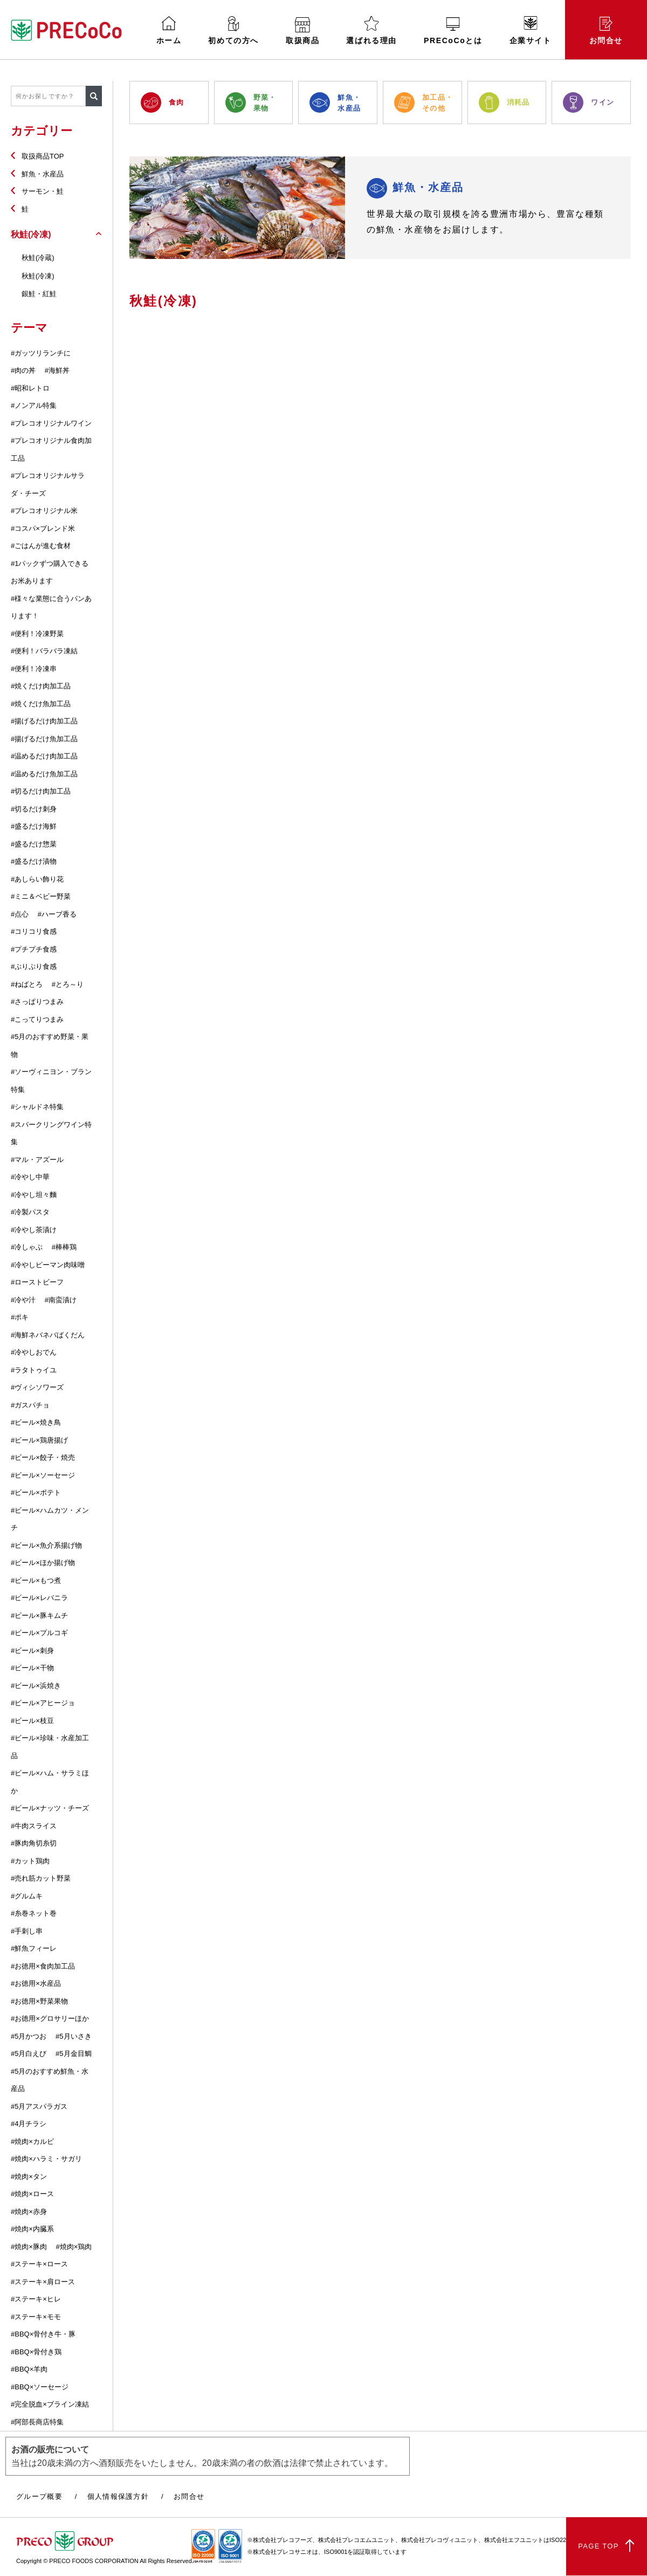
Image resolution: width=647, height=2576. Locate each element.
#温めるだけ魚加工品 (44, 774)
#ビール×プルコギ (39, 1633)
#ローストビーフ (37, 1282)
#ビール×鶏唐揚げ (39, 1440)
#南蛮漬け (61, 1300)
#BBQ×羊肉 (29, 2369)
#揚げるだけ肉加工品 (44, 721)
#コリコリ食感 (34, 931)
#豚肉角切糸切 (34, 1843)
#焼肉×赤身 (29, 2212)
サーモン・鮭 (43, 191)
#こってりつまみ (37, 1019)
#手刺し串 (27, 1931)
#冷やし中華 (30, 1177)
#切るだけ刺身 (34, 809)
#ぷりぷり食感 (34, 966)
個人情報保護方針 (118, 2496)
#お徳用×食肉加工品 (43, 1966)
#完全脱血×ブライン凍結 (50, 2404)
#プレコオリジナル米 (44, 511)
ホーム (169, 30)
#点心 (20, 914)
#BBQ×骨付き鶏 (36, 2352)
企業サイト (531, 30)
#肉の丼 (23, 370)
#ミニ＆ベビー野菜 (41, 896)
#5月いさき (73, 2036)
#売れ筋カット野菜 (41, 1878)
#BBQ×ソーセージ (39, 2387)
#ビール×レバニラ (39, 1598)
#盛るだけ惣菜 (34, 844)
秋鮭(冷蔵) (38, 258)
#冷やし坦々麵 (34, 1195)
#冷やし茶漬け (34, 1230)
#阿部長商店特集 (37, 2422)
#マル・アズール (37, 1160)
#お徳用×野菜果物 (39, 2001)
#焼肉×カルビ (32, 2141)
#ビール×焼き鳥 (36, 1422)
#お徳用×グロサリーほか (50, 2018)
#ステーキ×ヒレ (36, 2299)
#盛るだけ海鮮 (34, 826)
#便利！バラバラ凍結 (44, 651)
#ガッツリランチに (41, 353)
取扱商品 (302, 31)
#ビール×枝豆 (32, 1721)
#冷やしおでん (34, 1352)
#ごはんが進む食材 (41, 546)
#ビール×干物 (32, 1668)
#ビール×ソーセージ (43, 1475)
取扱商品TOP (43, 156)
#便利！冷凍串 (34, 669)
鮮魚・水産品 (43, 174)
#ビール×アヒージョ (43, 1703)
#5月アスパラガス (39, 2106)
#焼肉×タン (29, 2176)
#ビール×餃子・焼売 (43, 1457)
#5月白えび (28, 2053)
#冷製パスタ (30, 1212)
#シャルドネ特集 (37, 1107)
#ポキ (20, 1317)
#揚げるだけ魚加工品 (44, 739)
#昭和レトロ (30, 388)
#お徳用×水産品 (36, 1983)
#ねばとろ (27, 984)
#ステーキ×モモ (36, 2317)
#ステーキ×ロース (39, 2264)
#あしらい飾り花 (37, 879)
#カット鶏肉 (30, 1861)
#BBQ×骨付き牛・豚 (43, 2334)
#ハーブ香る (57, 914)
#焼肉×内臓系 (32, 2229)
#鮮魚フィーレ (34, 1948)
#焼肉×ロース (32, 2194)
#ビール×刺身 (32, 1650)
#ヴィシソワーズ (37, 1387)
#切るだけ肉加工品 (41, 791)
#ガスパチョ (30, 1405)
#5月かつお (28, 2036)
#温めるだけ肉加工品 (44, 756)
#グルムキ (27, 1896)
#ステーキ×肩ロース (43, 2282)
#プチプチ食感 (34, 949)
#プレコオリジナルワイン (51, 423)
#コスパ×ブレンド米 (43, 528)
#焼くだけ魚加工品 (41, 704)
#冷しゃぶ (27, 1247)
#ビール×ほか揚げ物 (43, 1563)
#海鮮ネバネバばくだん (48, 1335)
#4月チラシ (28, 2124)
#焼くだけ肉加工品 (41, 686)
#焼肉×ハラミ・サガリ (46, 2159)
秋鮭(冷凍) (38, 276)
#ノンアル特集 (34, 405)
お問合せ (606, 31)
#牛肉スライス (34, 1826)
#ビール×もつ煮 (36, 1580)
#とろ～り (68, 984)
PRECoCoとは (453, 31)
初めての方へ (233, 30)
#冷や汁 (23, 1300)
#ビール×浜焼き (36, 1686)
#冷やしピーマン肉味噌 (48, 1265)
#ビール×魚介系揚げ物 (46, 1545)
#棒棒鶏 (64, 1247)
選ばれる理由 (371, 30)
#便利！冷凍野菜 (37, 634)
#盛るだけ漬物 (34, 861)
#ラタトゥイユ (34, 1370)
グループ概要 (39, 2496)
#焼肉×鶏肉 (74, 2247)
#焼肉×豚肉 (29, 2247)
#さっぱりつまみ (37, 1001)
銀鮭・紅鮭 (39, 294)
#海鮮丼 (57, 370)
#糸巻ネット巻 (34, 1913)
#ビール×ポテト (36, 1492)
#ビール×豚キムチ (39, 1615)
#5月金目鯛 (73, 2053)
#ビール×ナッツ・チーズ (50, 1808)
